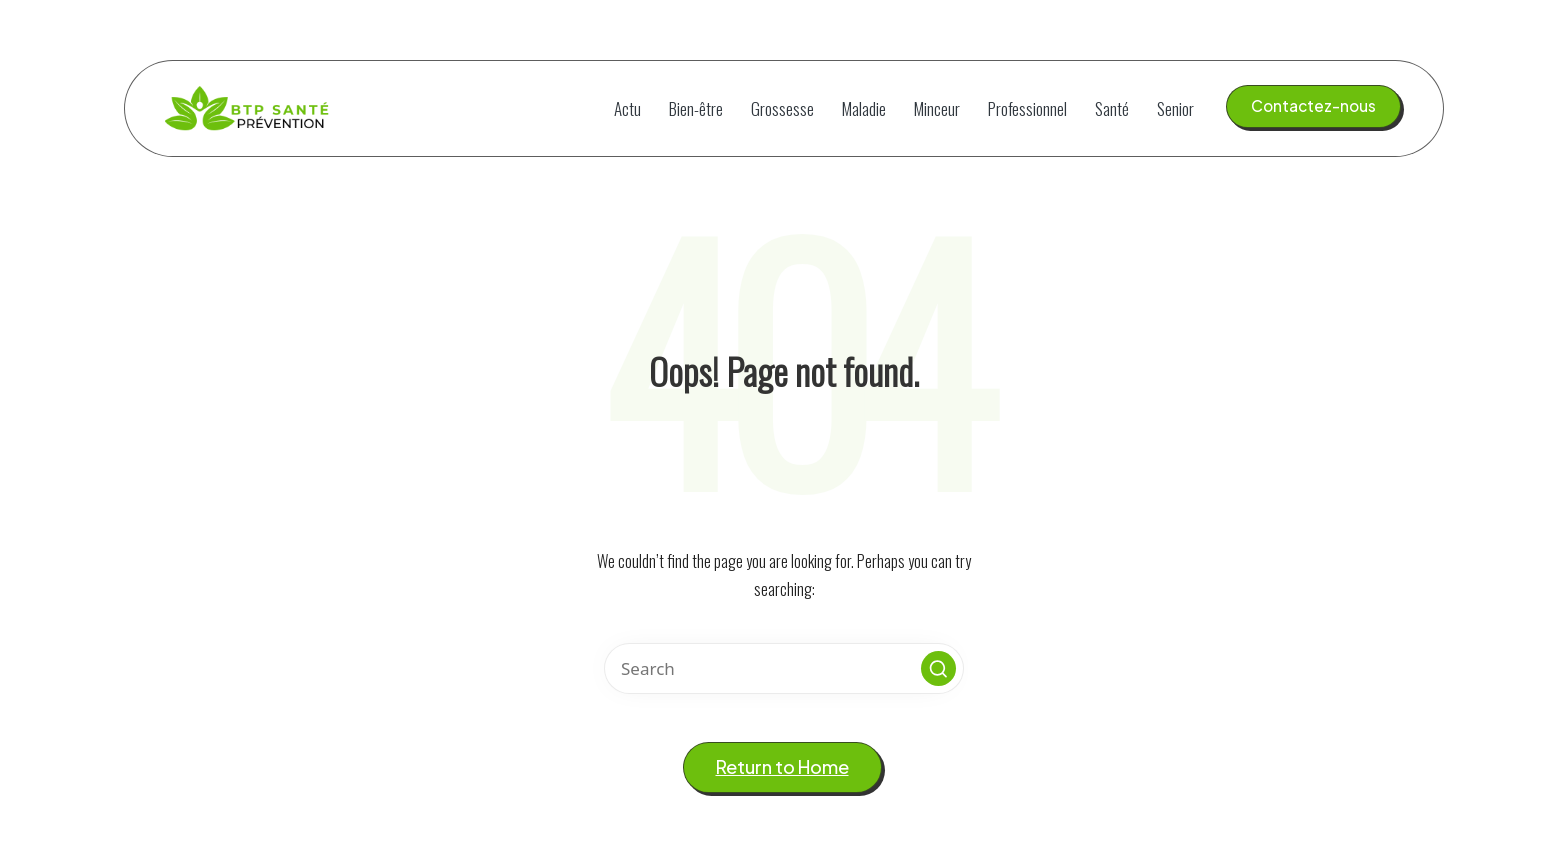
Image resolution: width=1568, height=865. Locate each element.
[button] (1313, 106)
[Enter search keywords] (784, 668)
